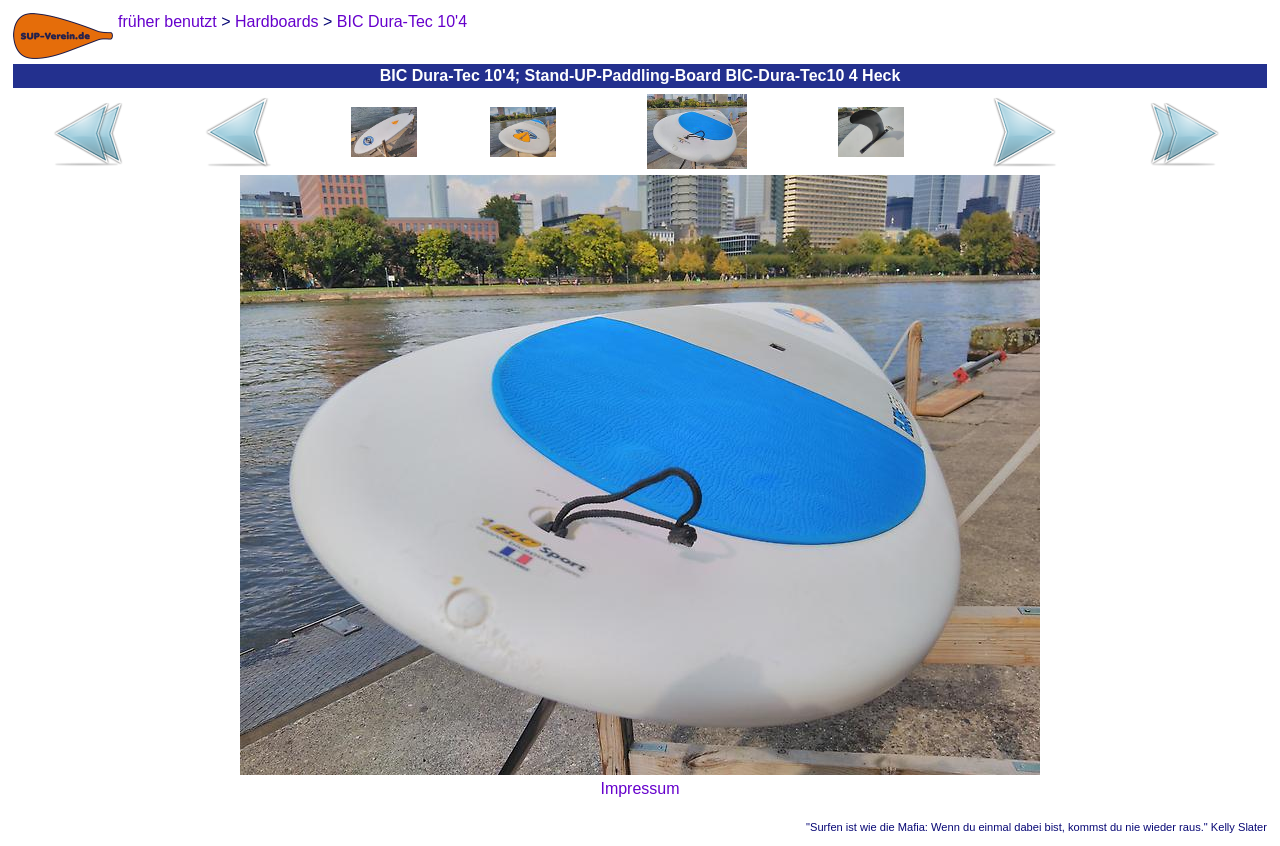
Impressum (639, 788)
